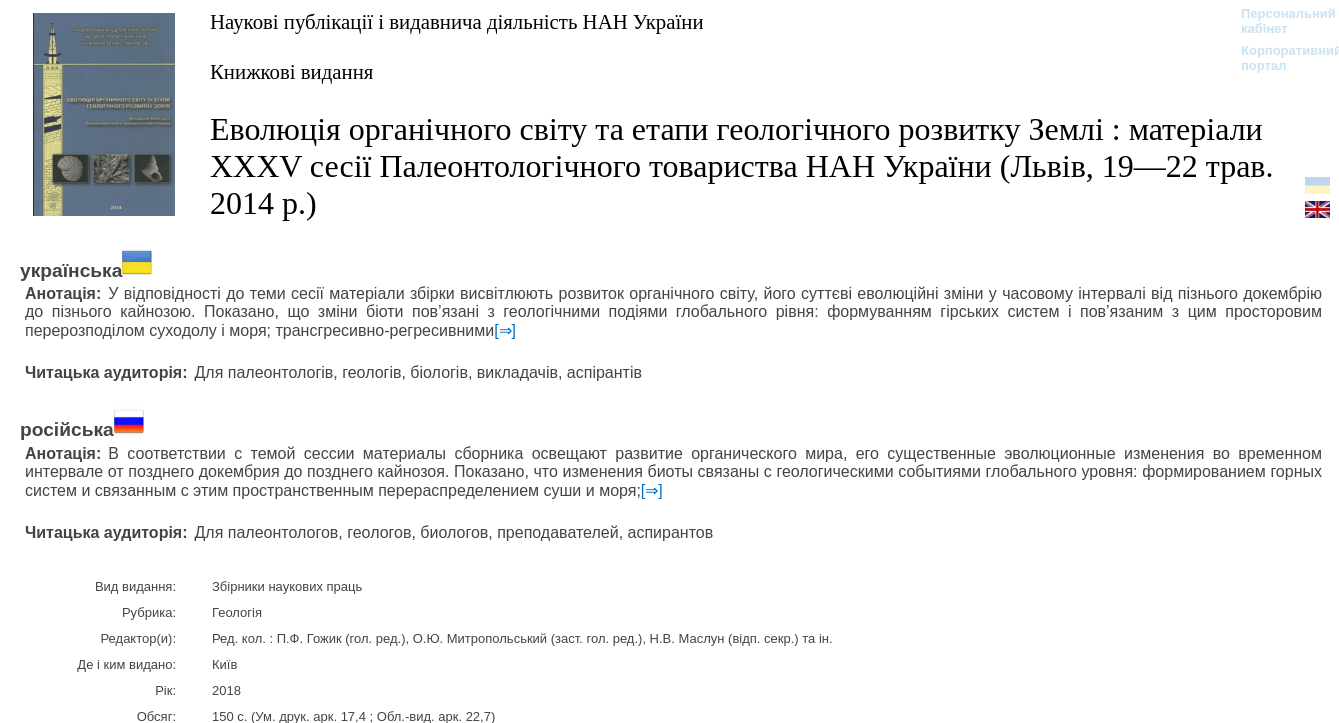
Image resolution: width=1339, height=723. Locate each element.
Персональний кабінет (1278, 21)
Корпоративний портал (1278, 58)
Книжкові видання (291, 71)
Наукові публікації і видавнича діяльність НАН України (457, 21)
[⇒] (505, 330)
